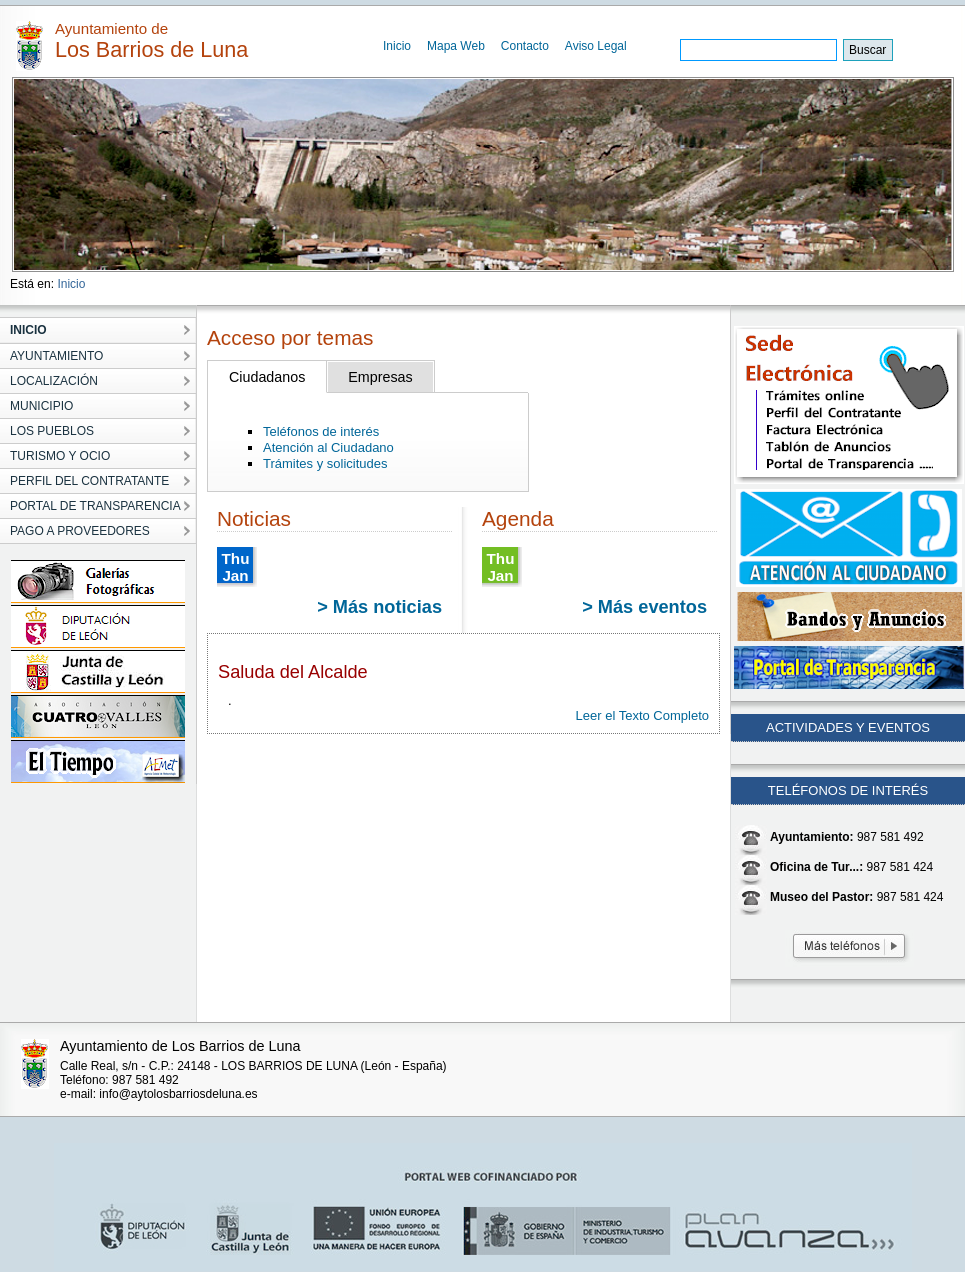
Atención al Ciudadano (328, 447)
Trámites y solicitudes (325, 463)
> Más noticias (379, 607)
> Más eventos (644, 607)
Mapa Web (456, 46)
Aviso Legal (596, 46)
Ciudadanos (267, 377)
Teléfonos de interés (321, 431)
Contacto (525, 46)
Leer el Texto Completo (642, 715)
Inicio (397, 46)
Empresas (380, 377)
